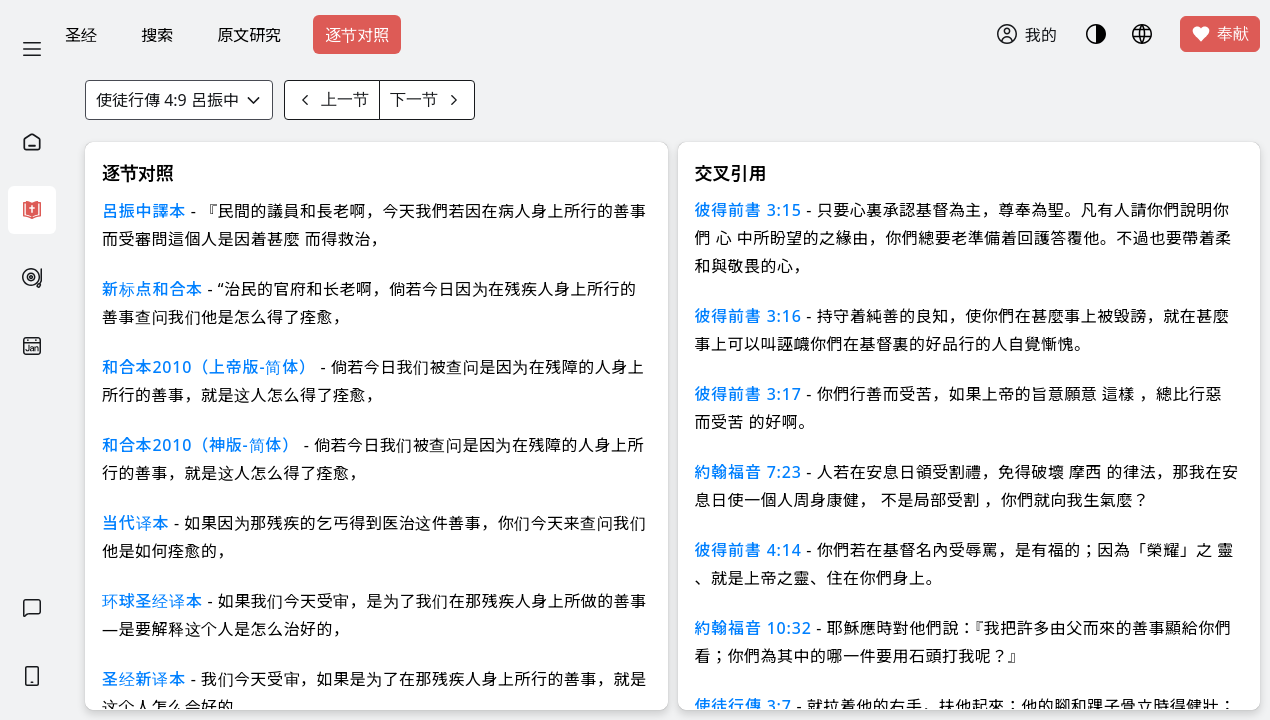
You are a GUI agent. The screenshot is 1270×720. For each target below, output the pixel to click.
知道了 (508, 170)
